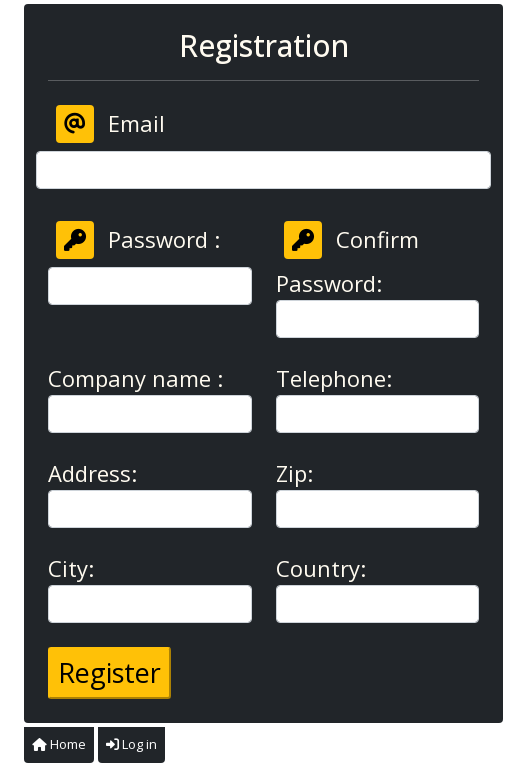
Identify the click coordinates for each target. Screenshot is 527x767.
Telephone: (334, 378)
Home (59, 744)
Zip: (294, 473)
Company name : (135, 378)
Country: (321, 568)
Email (110, 124)
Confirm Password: (347, 259)
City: (71, 568)
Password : (138, 240)
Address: (92, 473)
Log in (131, 744)
